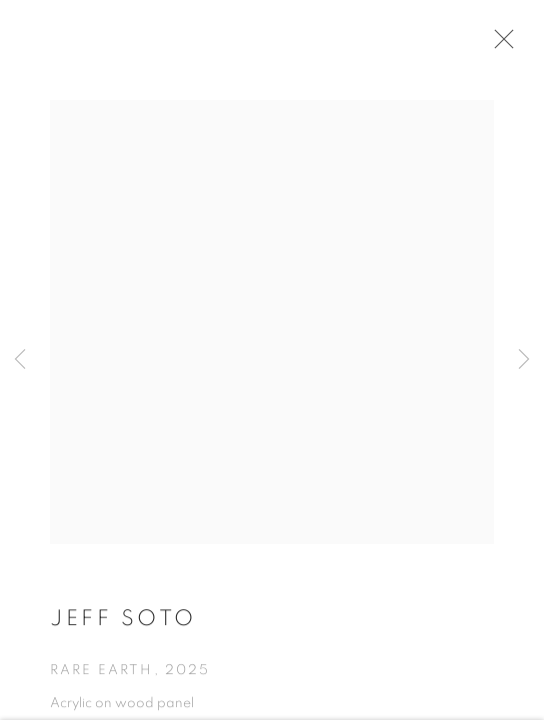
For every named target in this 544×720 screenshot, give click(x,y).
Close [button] (499, 45)
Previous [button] (20, 360)
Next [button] (524, 360)
